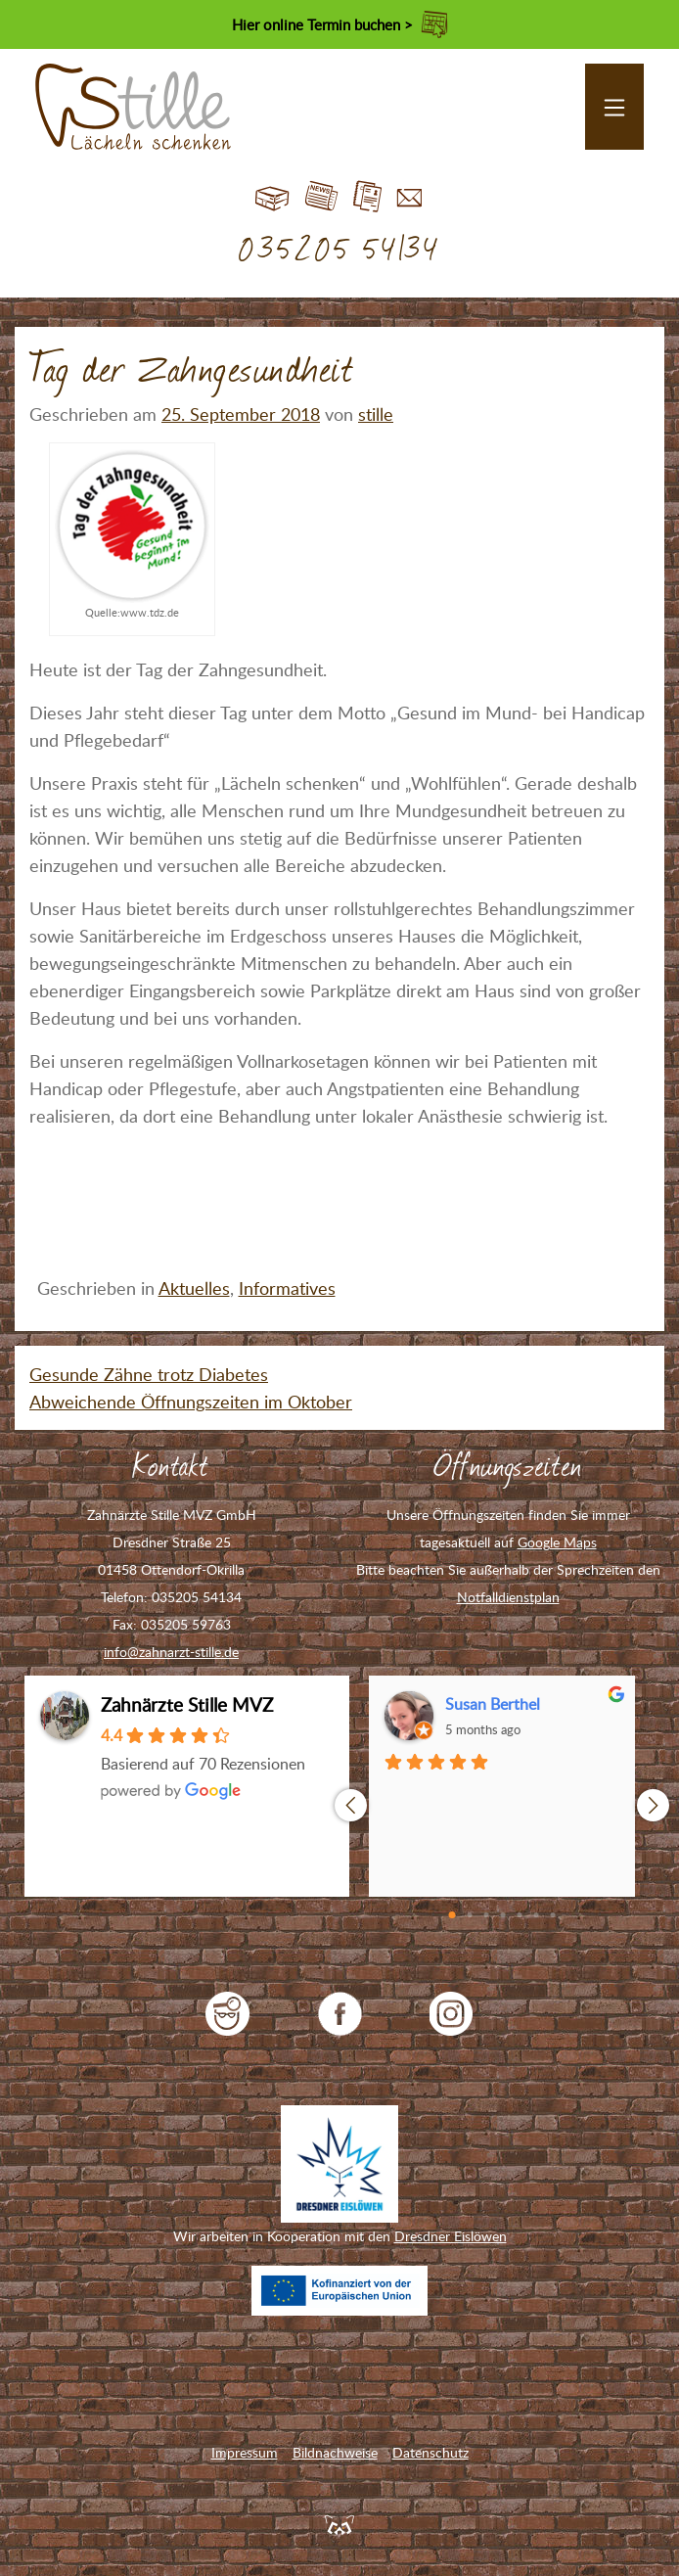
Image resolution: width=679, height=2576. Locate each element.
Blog (321, 197)
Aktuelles (194, 1288)
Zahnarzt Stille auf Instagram (452, 2014)
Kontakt (409, 197)
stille (375, 414)
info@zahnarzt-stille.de (171, 1651)
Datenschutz (430, 2452)
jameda (227, 2014)
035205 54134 (340, 250)
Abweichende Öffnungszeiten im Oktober (190, 1401)
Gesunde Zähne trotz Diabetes (148, 1374)
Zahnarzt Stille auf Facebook (340, 2014)
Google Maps (557, 1542)
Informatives (287, 1288)
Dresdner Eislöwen (450, 2236)
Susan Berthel (492, 1704)
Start (272, 197)
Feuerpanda (339, 2524)
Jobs (367, 197)
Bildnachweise (335, 2452)
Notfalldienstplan (508, 1596)
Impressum (244, 2452)
